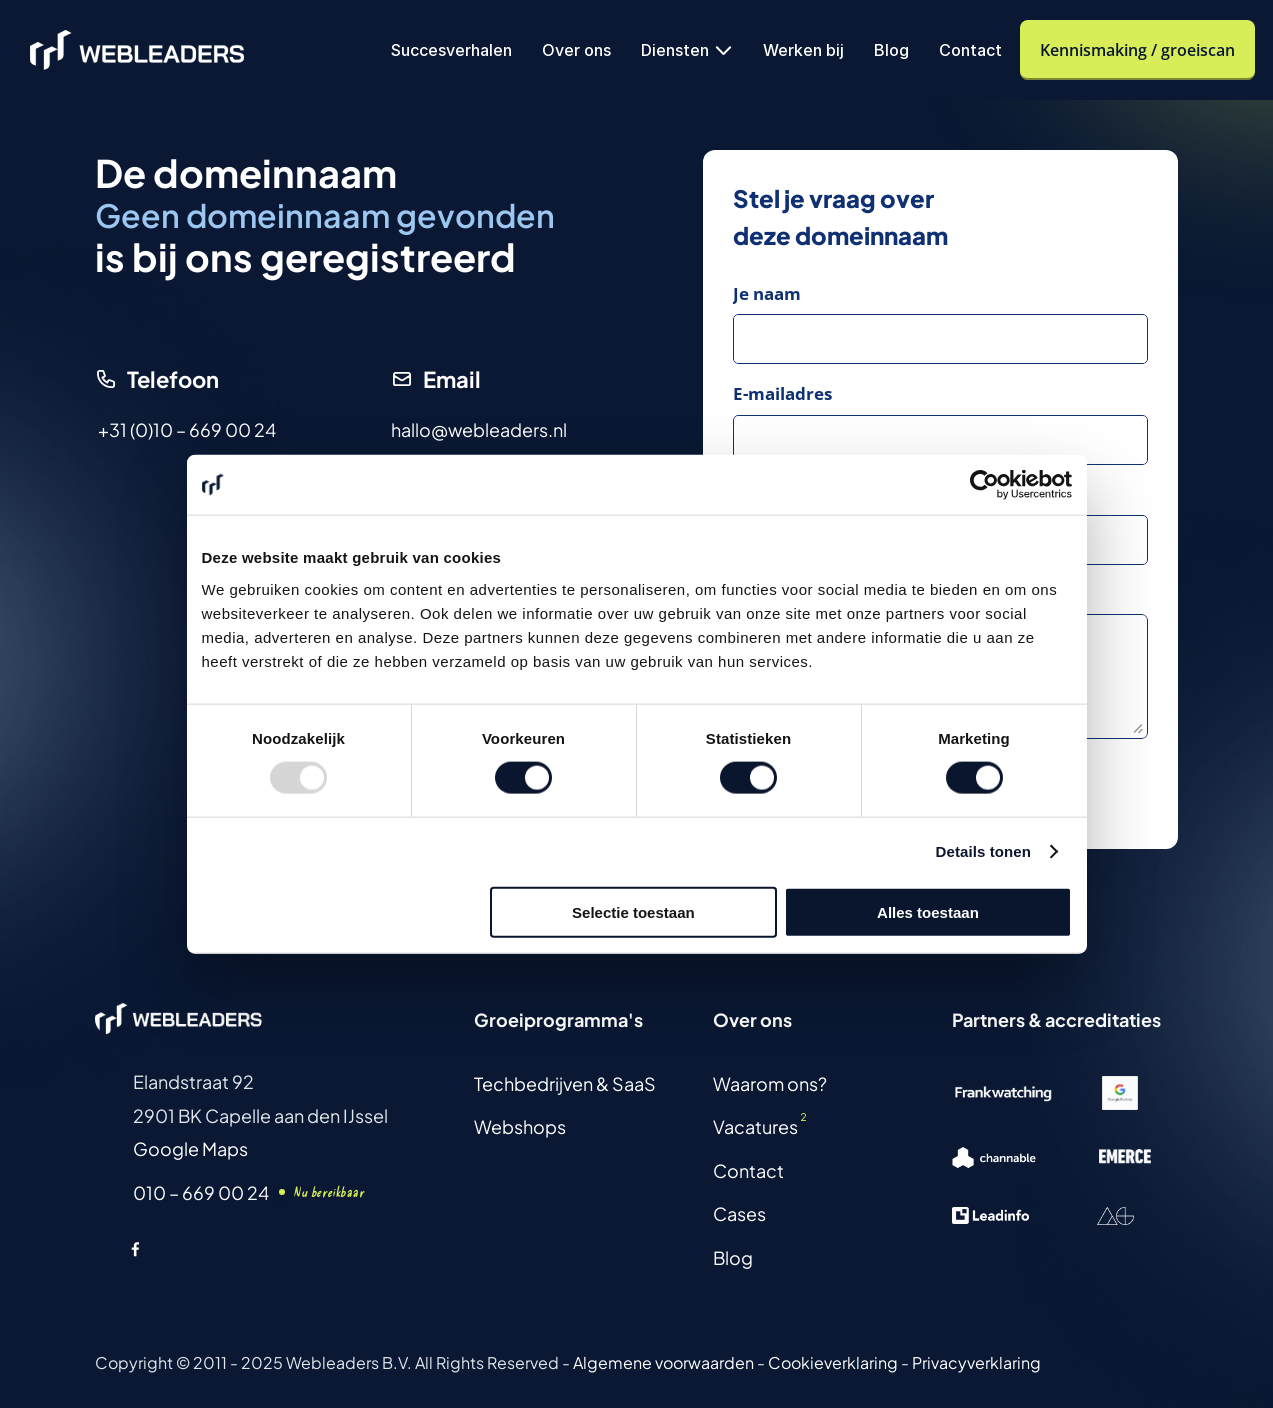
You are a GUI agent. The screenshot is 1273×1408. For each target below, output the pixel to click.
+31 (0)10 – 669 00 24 (187, 429)
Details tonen (983, 851)
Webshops (520, 1126)
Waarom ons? (770, 1083)
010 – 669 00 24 (201, 1192)
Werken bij (803, 50)
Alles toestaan (928, 911)
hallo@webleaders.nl (479, 429)
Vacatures (755, 1126)
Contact (970, 50)
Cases (739, 1213)
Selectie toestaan (633, 911)
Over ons (576, 50)
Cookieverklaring (833, 1362)
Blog (891, 50)
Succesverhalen (451, 50)
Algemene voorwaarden (663, 1362)
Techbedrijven (533, 1083)
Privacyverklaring (976, 1362)
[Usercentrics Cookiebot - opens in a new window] (984, 485)
